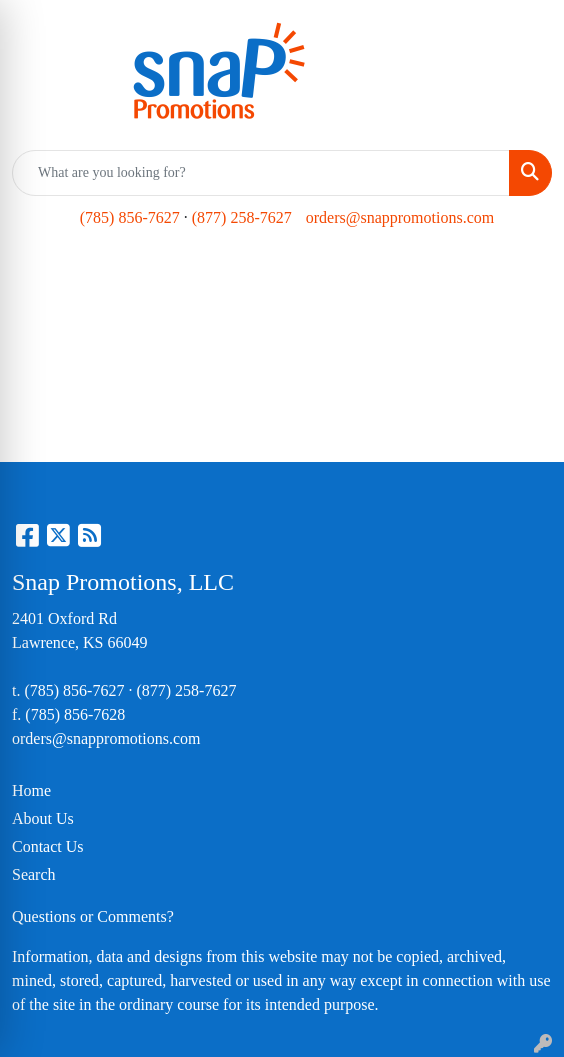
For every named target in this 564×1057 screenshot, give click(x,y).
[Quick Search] (261, 173)
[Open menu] (524, 276)
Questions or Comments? (93, 916)
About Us (43, 818)
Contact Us (48, 846)
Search (34, 874)
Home (31, 790)
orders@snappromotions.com (400, 217)
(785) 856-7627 (130, 217)
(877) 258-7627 (242, 217)
